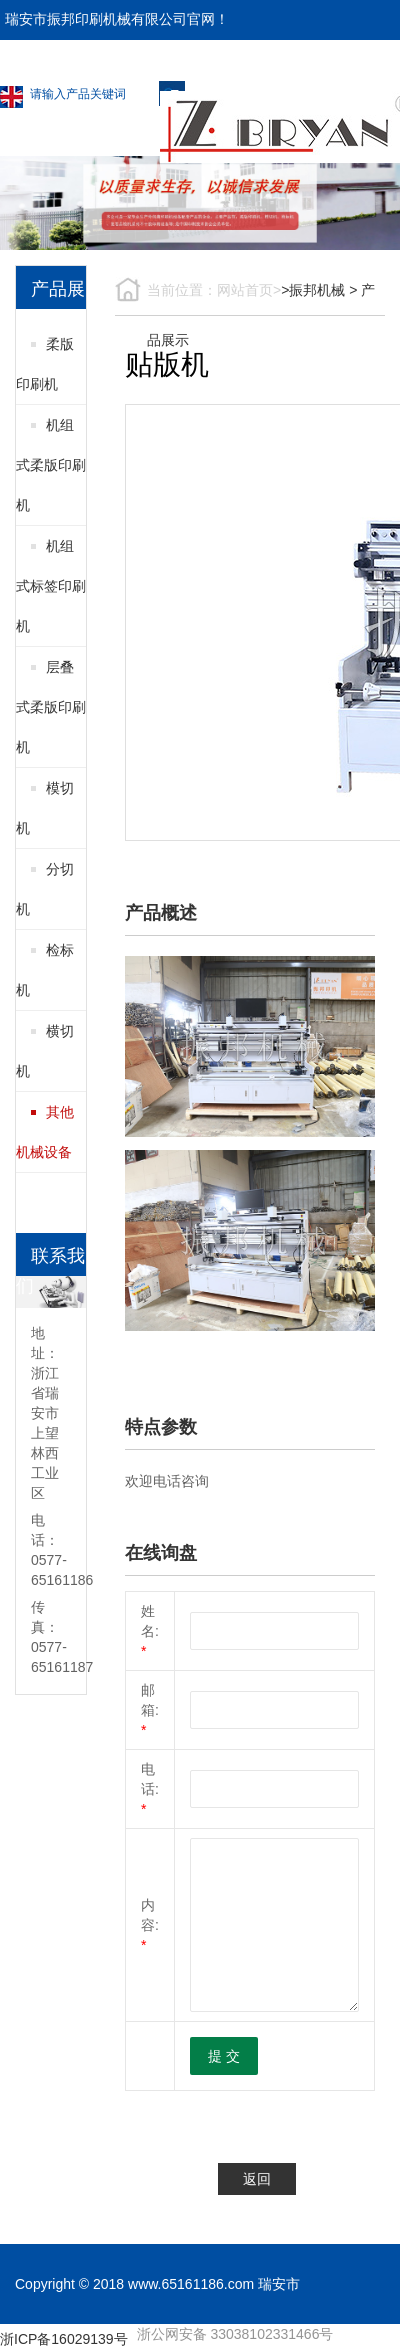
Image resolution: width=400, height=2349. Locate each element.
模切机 (45, 808)
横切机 (45, 1051)
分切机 (45, 889)
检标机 (45, 970)
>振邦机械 (313, 290)
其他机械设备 (45, 1132)
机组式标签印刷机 (51, 586)
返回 (257, 2179)
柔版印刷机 (45, 364)
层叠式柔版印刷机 (51, 707)
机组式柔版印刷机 (51, 465)
